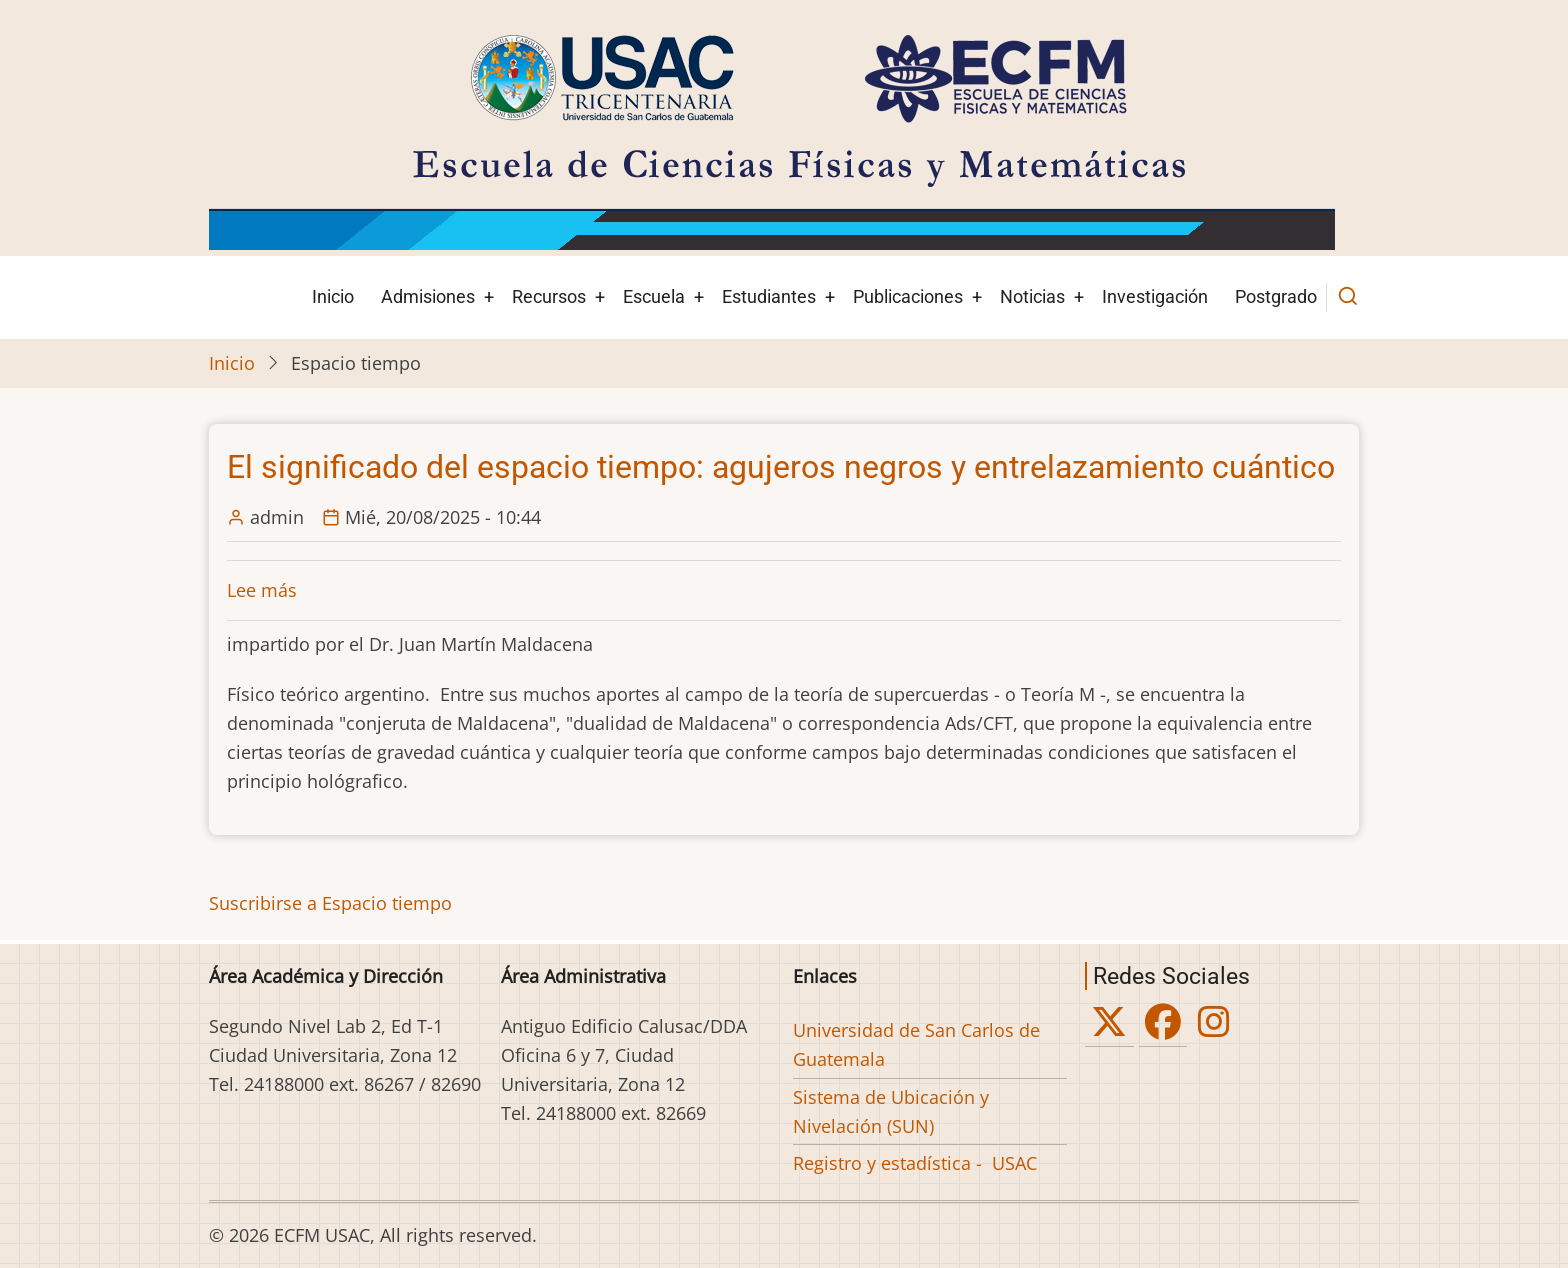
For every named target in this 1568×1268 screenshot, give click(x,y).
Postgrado (1276, 296)
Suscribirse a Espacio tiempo (330, 903)
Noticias (1032, 296)
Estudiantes (769, 296)
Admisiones (428, 296)
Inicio (333, 296)
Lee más (262, 590)
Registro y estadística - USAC (915, 1163)
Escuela (654, 296)
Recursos (549, 296)
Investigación (1155, 296)
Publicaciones (908, 296)
